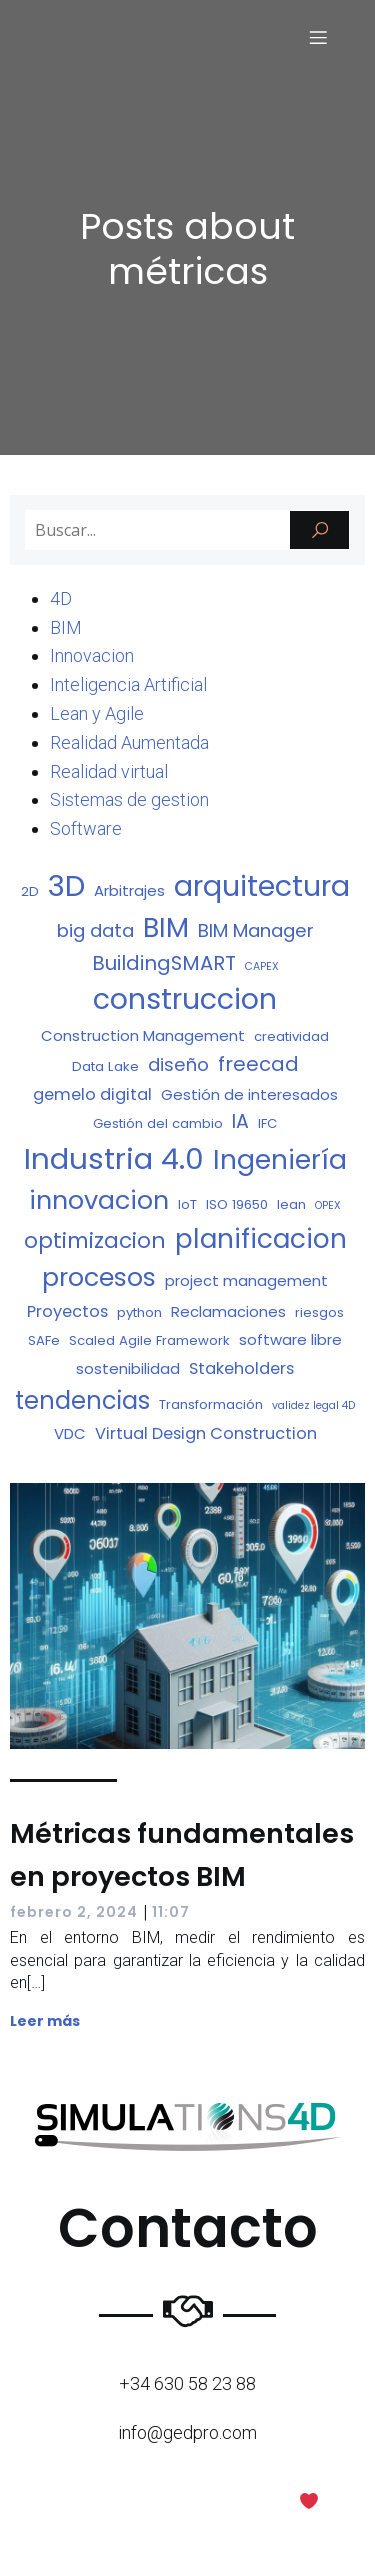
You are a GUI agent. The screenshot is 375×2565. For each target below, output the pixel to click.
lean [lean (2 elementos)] (291, 1204)
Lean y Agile (97, 713)
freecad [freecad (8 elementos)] (258, 1064)
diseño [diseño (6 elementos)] (178, 1064)
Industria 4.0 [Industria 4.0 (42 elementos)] (114, 1158)
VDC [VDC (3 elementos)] (70, 1433)
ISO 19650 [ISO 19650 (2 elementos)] (237, 1204)
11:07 (171, 1912)
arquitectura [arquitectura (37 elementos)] (262, 886)
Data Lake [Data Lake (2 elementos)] (105, 1066)
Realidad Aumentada (129, 742)
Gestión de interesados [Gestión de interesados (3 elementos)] (249, 1094)
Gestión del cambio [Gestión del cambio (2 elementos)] (158, 1123)
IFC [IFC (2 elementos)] (267, 1123)
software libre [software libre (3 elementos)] (290, 1339)
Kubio (249, 2530)
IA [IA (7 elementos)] (240, 1121)
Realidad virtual (109, 771)
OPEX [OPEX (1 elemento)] (328, 1205)
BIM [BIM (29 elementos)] (166, 927)
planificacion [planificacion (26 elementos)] (261, 1238)
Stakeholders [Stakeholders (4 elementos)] (241, 1368)
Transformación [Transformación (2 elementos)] (211, 1404)
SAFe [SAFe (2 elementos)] (44, 1340)
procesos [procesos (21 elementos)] (99, 1277)
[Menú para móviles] (318, 37)
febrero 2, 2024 (74, 1912)
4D (61, 598)
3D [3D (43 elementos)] (66, 885)
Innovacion (92, 655)
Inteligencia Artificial (128, 684)
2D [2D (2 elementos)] (30, 891)
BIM (66, 627)
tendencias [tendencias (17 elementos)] (82, 1400)
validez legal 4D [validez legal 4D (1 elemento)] (313, 1405)
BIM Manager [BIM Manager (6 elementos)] (256, 930)
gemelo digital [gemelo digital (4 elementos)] (92, 1094)
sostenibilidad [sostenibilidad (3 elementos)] (128, 1368)
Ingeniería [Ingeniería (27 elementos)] (280, 1159)
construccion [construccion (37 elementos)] (185, 999)
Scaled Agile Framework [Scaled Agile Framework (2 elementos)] (149, 1340)
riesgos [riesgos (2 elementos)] (319, 1312)
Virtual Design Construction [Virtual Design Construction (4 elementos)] (206, 1433)
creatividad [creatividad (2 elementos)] (291, 1036)
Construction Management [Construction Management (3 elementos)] (143, 1035)
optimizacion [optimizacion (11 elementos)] (95, 1240)
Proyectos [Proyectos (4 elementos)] (67, 1311)
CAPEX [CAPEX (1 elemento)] (262, 966)
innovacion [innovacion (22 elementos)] (99, 1200)
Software (86, 828)
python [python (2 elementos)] (139, 1312)
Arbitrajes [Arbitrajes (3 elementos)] (129, 890)
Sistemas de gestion (129, 799)
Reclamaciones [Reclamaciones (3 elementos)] (228, 1311)
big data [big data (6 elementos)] (95, 930)
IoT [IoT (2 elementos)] (187, 1204)
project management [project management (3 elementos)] (246, 1280)
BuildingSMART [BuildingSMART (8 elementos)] (164, 963)
